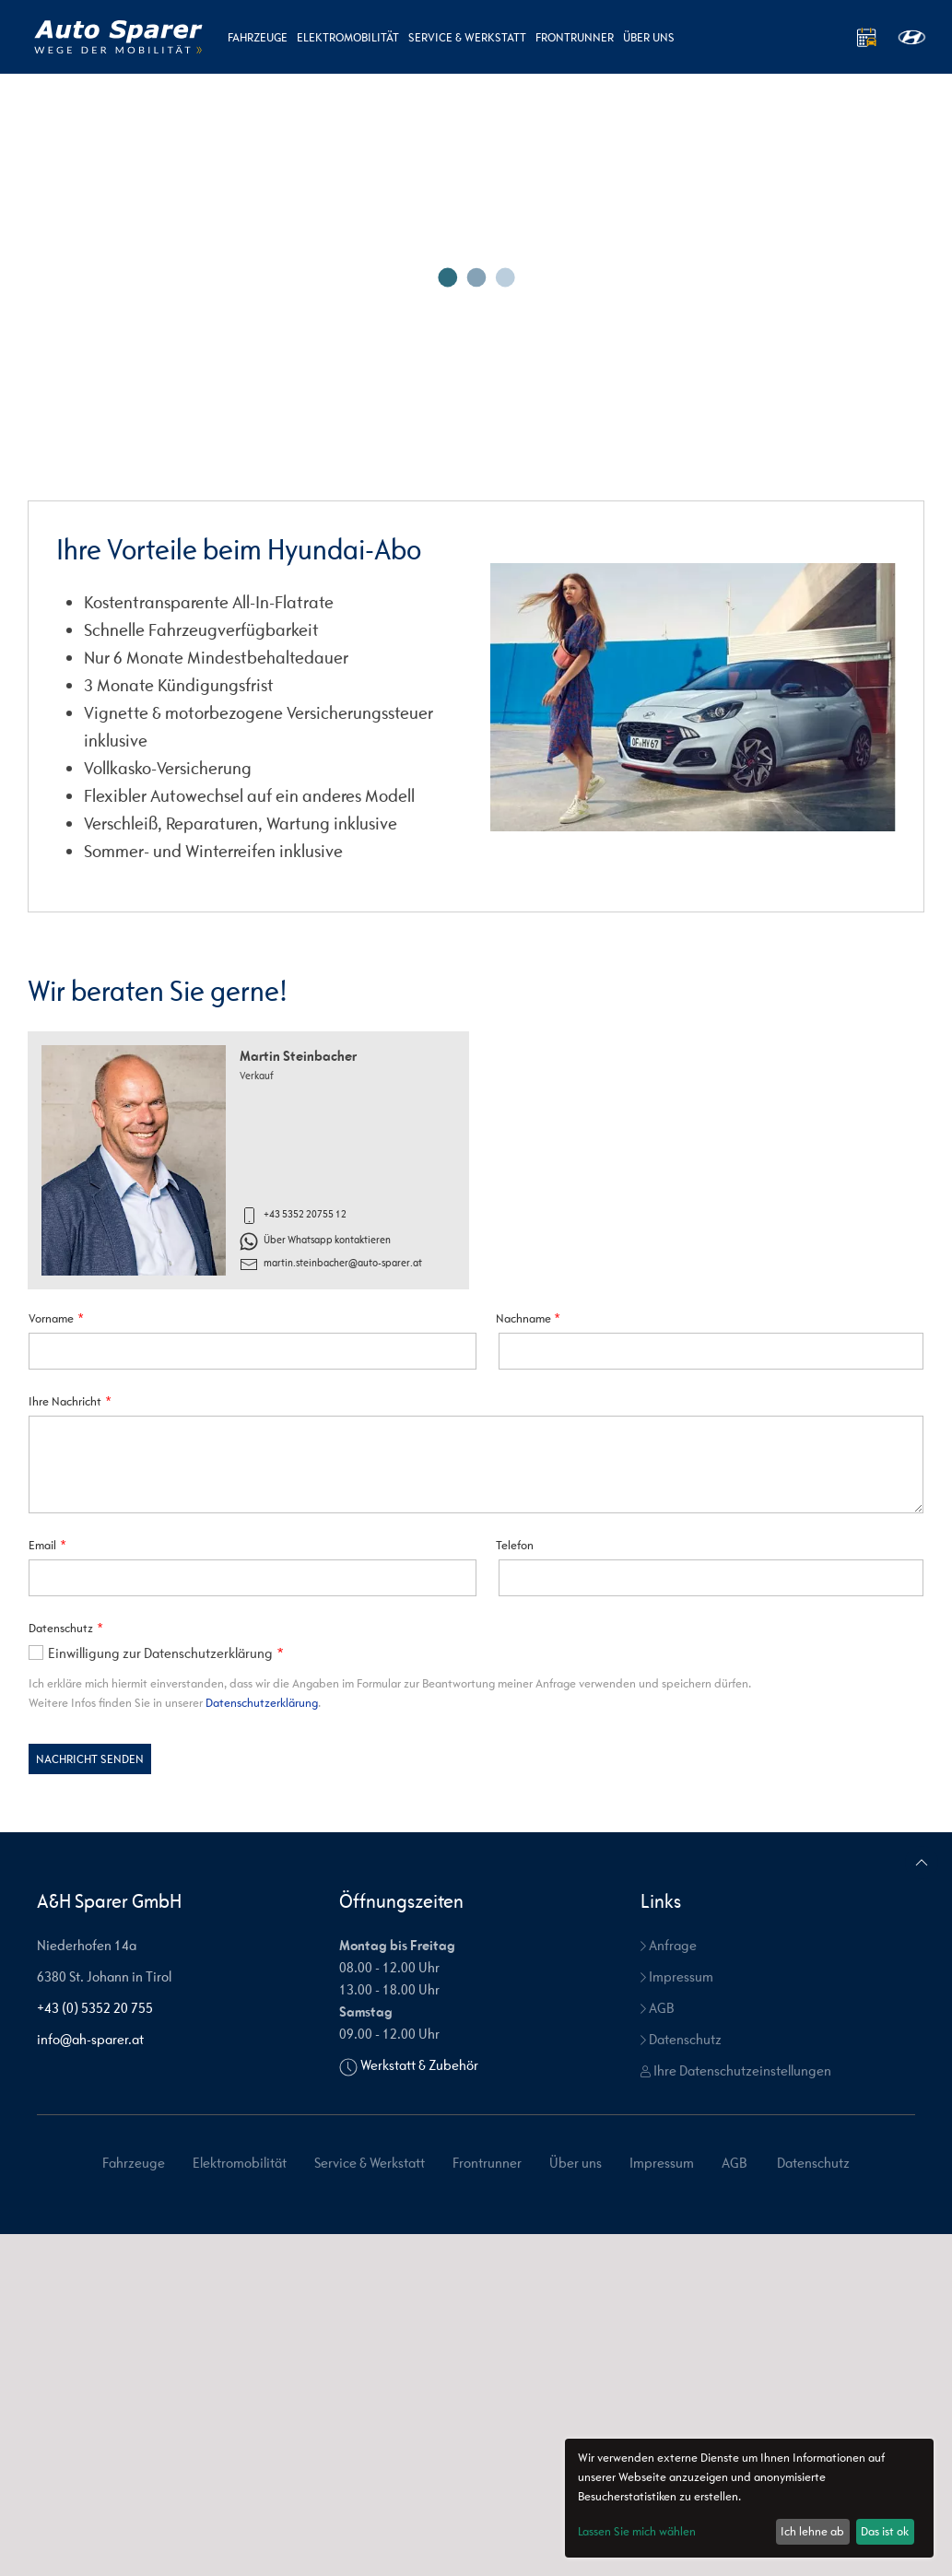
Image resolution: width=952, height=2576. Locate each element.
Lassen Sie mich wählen (637, 2531)
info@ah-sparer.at (90, 2381)
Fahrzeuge (258, 37)
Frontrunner (574, 37)
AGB (657, 2349)
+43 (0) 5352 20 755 (95, 2349)
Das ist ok (885, 2531)
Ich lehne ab (812, 2531)
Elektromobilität (348, 37)
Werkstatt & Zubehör (419, 2407)
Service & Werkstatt (467, 37)
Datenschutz (681, 2381)
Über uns (649, 37)
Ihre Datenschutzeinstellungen (736, 2412)
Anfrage (669, 2287)
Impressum (677, 2318)
